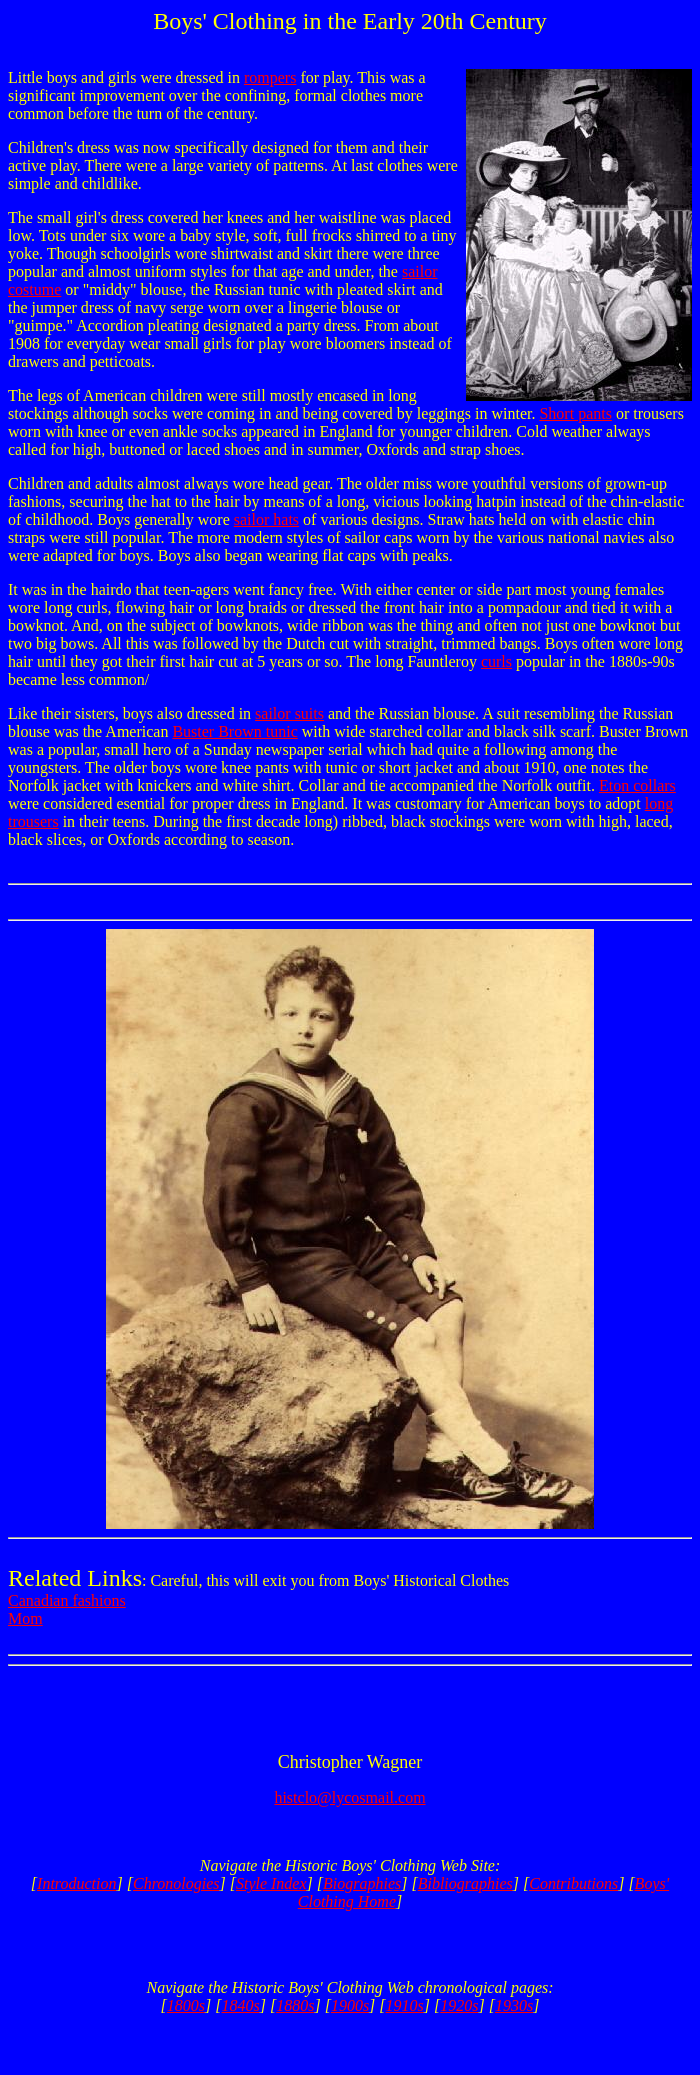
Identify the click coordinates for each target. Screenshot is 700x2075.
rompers (270, 77)
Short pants (575, 413)
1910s (405, 2005)
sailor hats (266, 519)
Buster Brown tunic (234, 731)
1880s (295, 2005)
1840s (241, 2005)
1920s (459, 2005)
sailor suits (289, 713)
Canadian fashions (67, 1600)
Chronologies (176, 1883)
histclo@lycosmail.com (349, 1797)
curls (496, 661)
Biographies (362, 1883)
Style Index (271, 1883)
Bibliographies (465, 1883)
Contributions (573, 1883)
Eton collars (637, 785)
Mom (25, 1618)
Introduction (76, 1883)
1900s (350, 2005)
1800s (186, 2005)
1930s (514, 2005)
